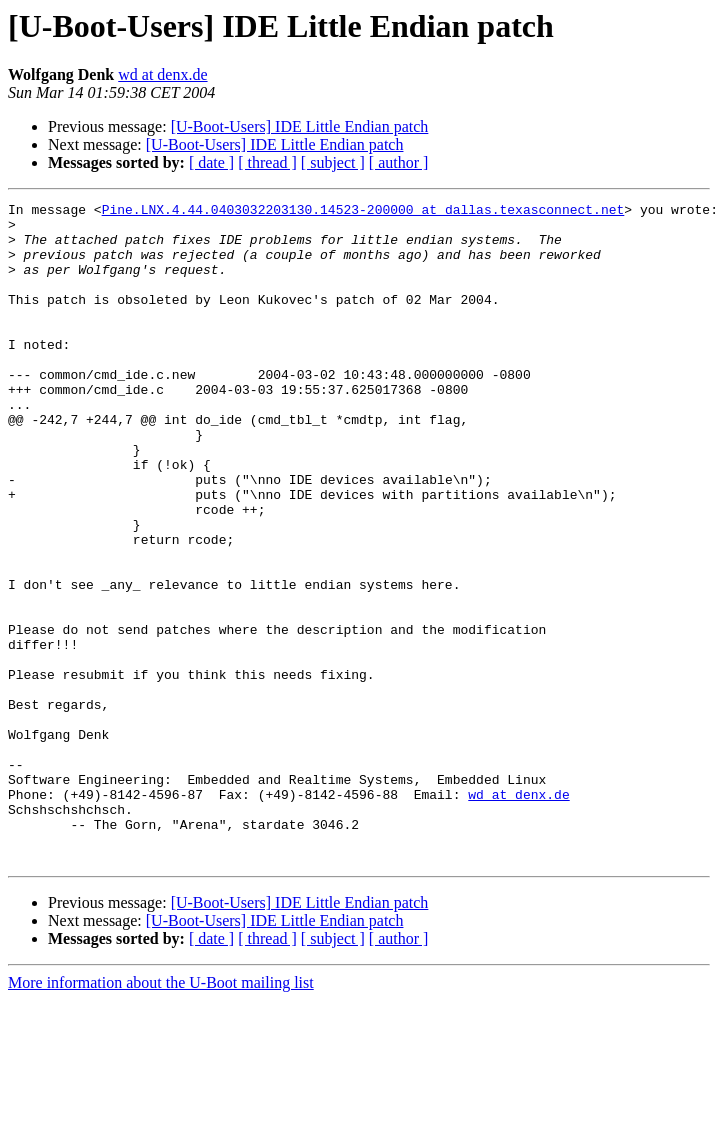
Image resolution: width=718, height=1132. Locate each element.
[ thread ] (267, 162)
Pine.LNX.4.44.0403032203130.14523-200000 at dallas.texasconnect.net (363, 212)
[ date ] (211, 162)
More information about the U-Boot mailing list (161, 1114)
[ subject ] (333, 162)
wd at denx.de (162, 74)
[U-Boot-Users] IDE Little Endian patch (300, 126)
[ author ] (399, 162)
